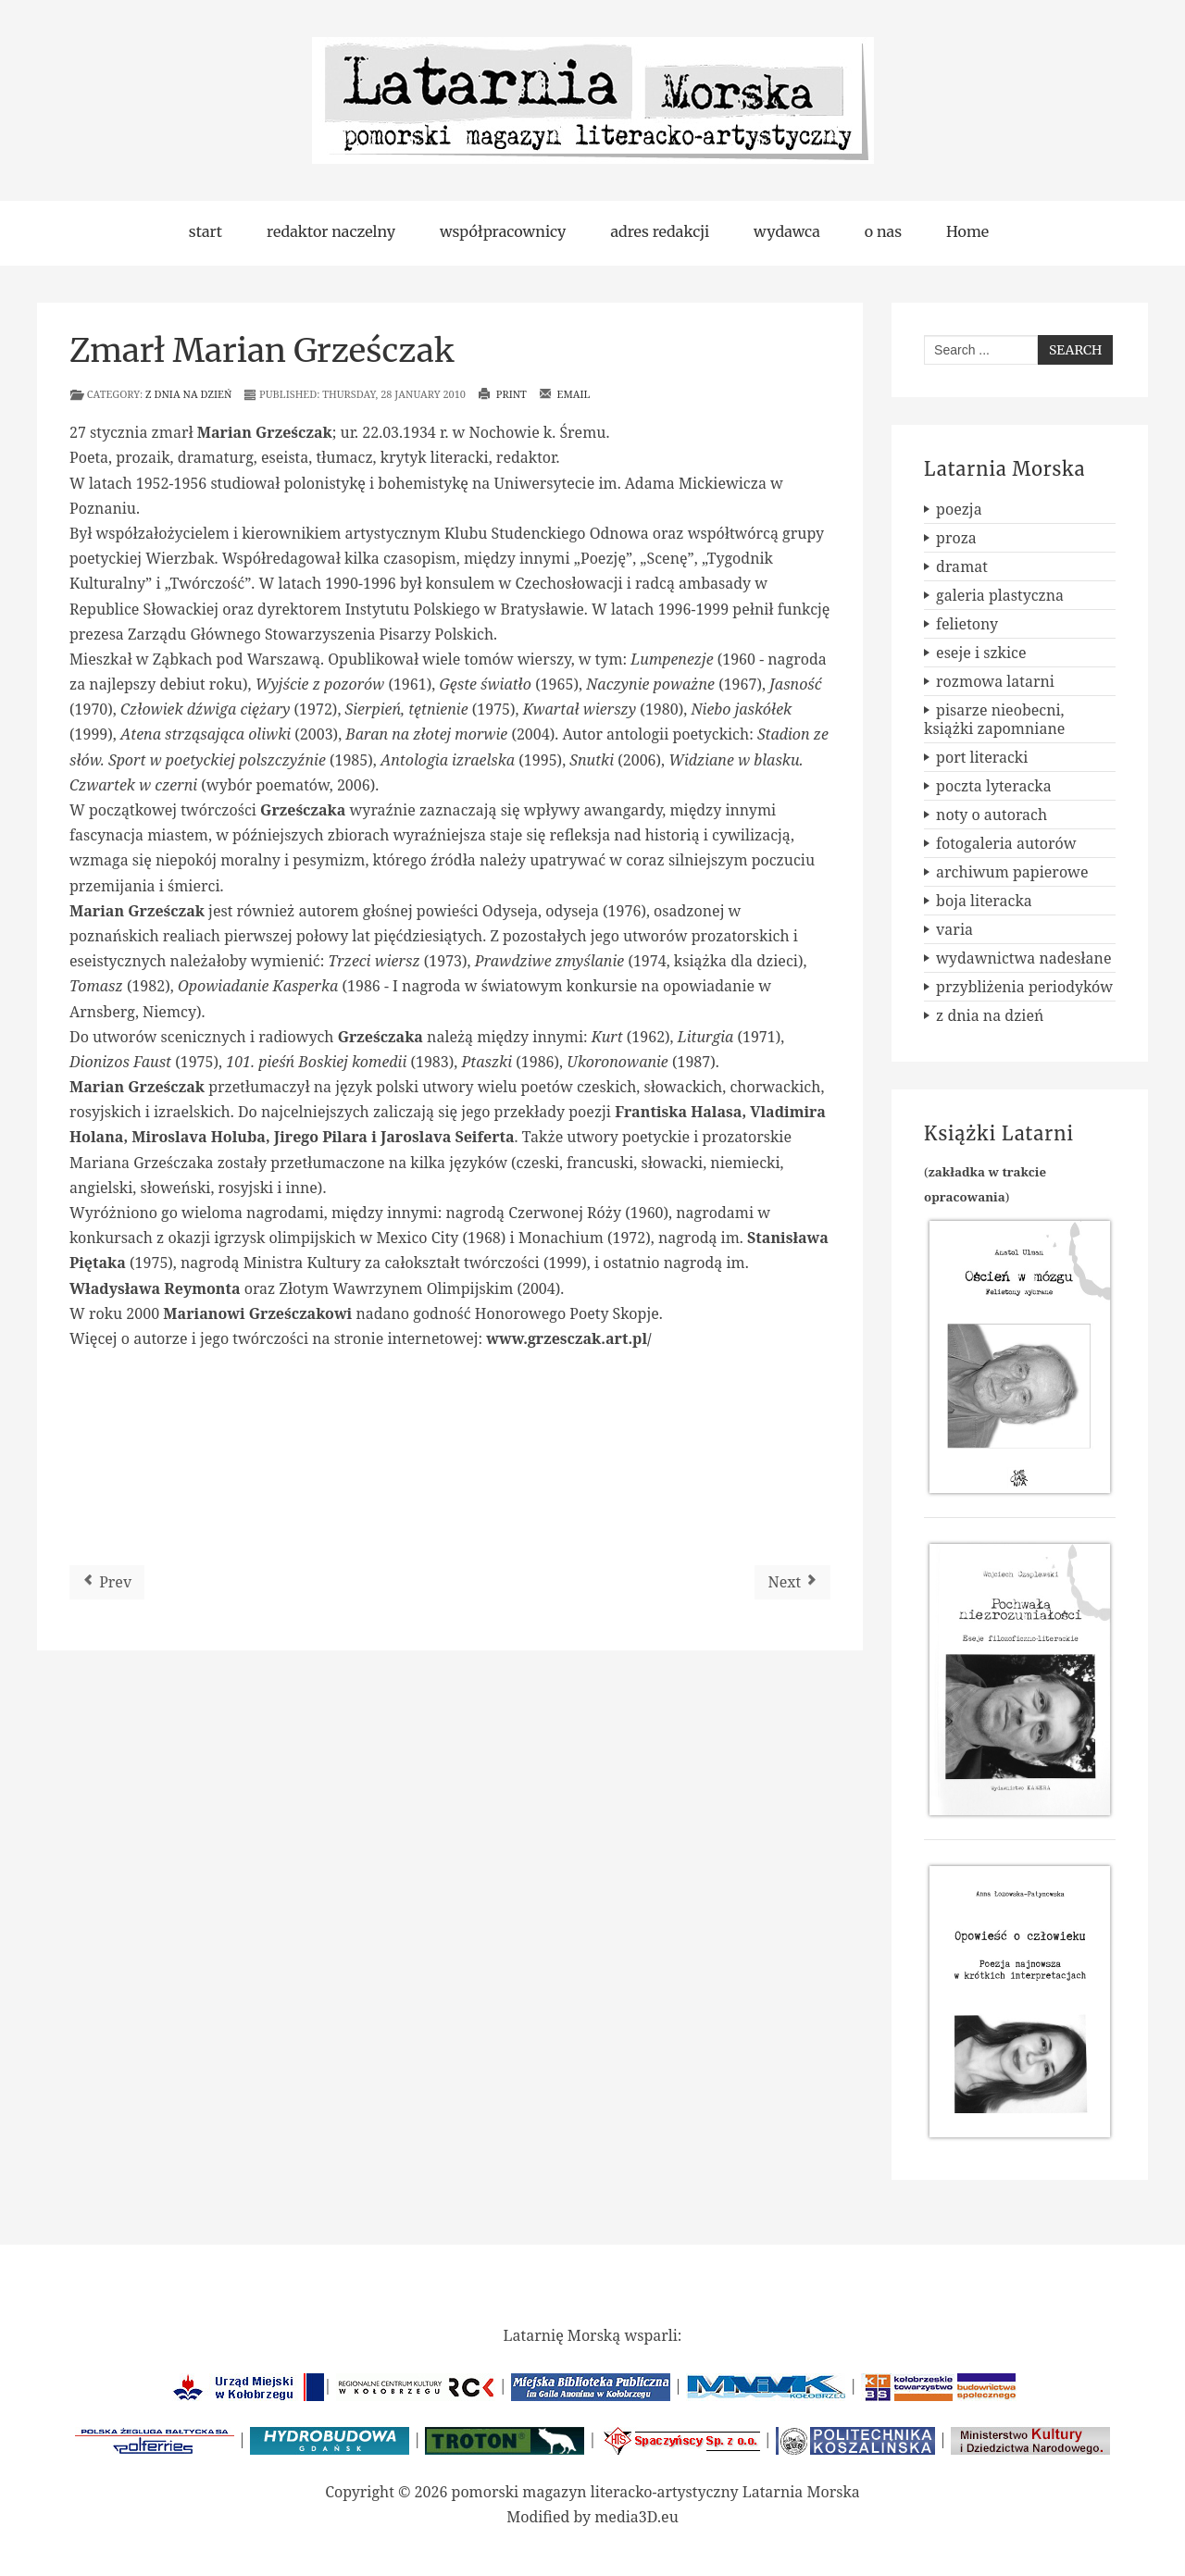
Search (1075, 350)
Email (565, 394)
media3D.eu (636, 2517)
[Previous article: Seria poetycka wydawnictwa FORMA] (106, 1582)
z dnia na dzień (188, 394)
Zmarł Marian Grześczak (262, 350)
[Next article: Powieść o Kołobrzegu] (792, 1582)
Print (502, 394)
